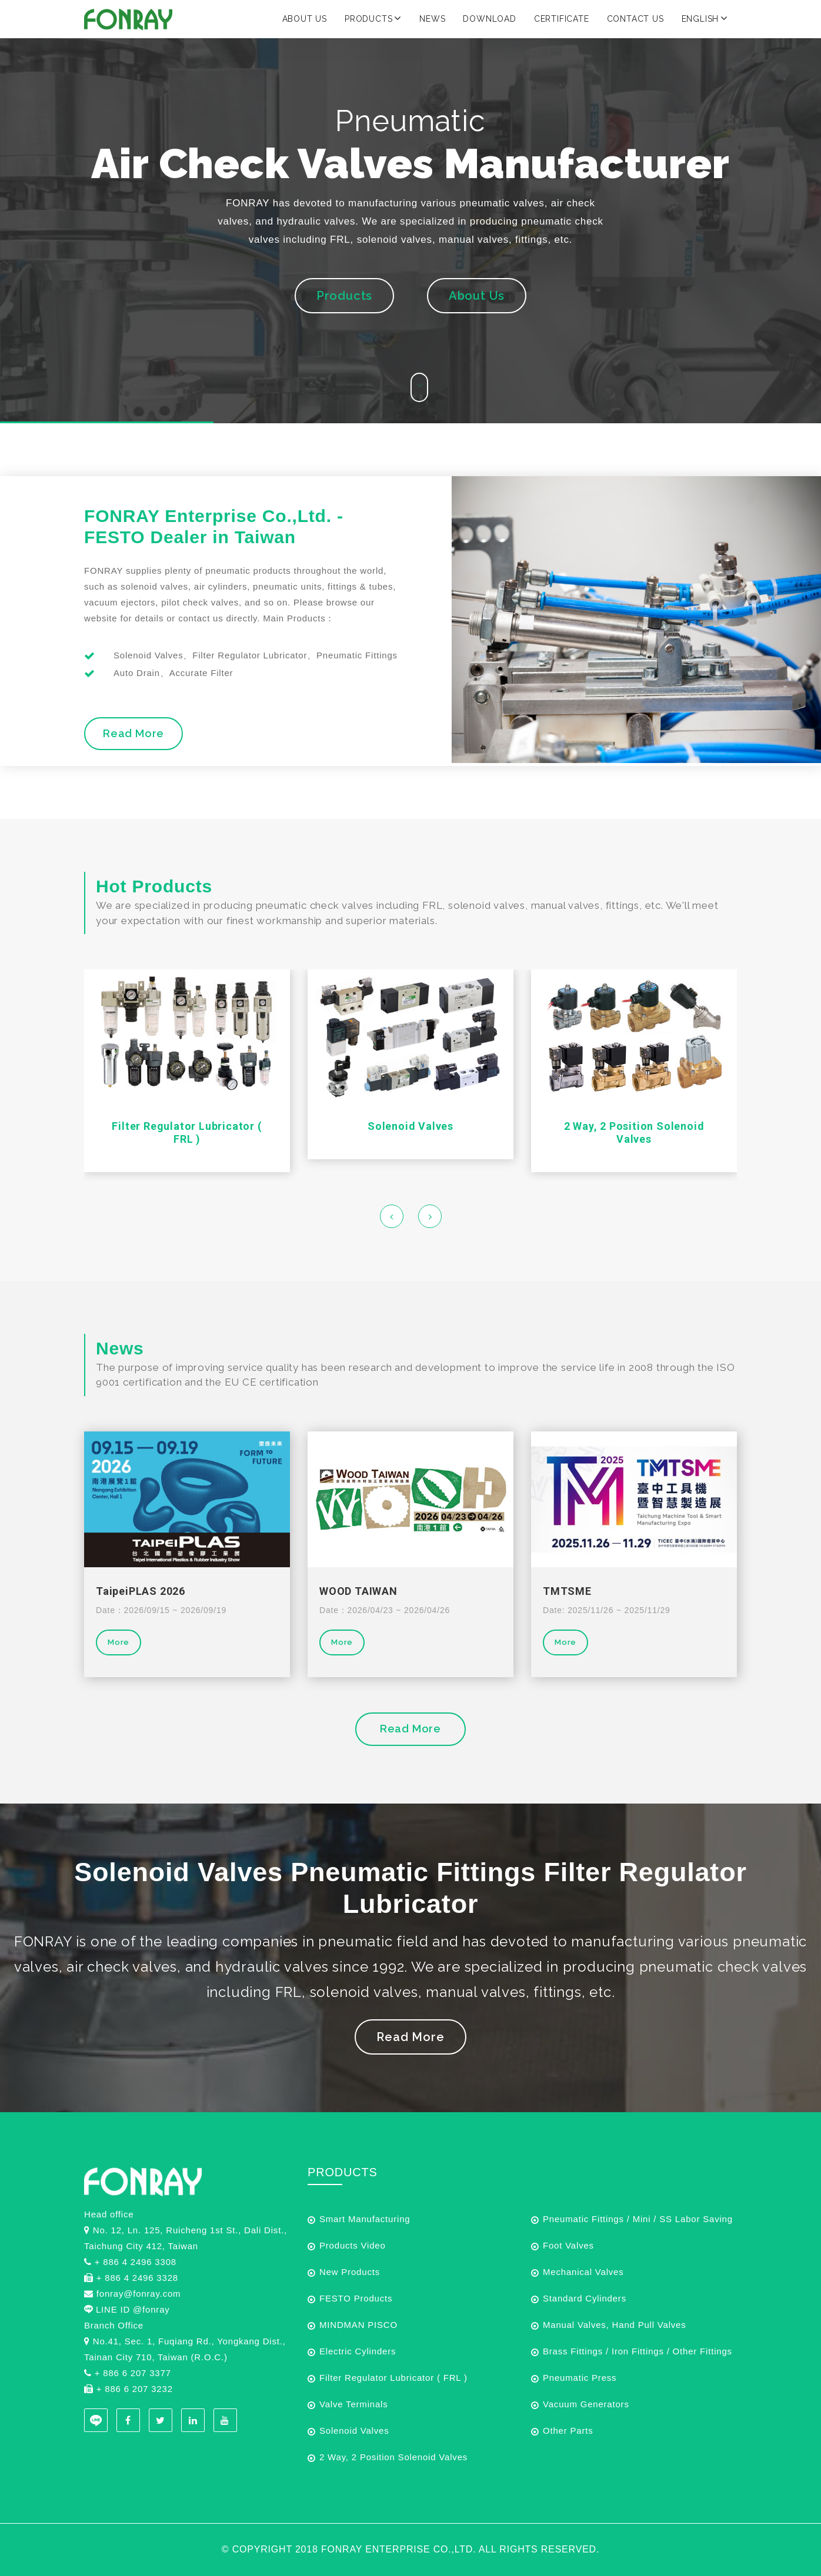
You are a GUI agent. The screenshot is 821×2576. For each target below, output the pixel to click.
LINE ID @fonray (133, 2309)
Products (373, 18)
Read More (133, 733)
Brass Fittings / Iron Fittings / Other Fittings (637, 2351)
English (705, 18)
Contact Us (635, 19)
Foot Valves (568, 2245)
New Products (349, 2272)
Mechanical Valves (583, 2272)
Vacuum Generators (586, 2404)
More (118, 1642)
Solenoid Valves (410, 1126)
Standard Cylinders (584, 2298)
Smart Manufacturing (364, 2219)
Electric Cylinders (357, 2351)
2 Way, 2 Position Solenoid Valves (634, 1132)
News (432, 19)
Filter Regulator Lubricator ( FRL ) (187, 1132)
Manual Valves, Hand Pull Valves (614, 2325)
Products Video (352, 2245)
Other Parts (568, 2431)
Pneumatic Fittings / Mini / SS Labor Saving (638, 2219)
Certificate (561, 19)
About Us (304, 19)
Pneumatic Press (579, 2378)
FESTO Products (355, 2298)
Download (489, 19)
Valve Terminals (353, 2404)
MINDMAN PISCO (358, 2325)
